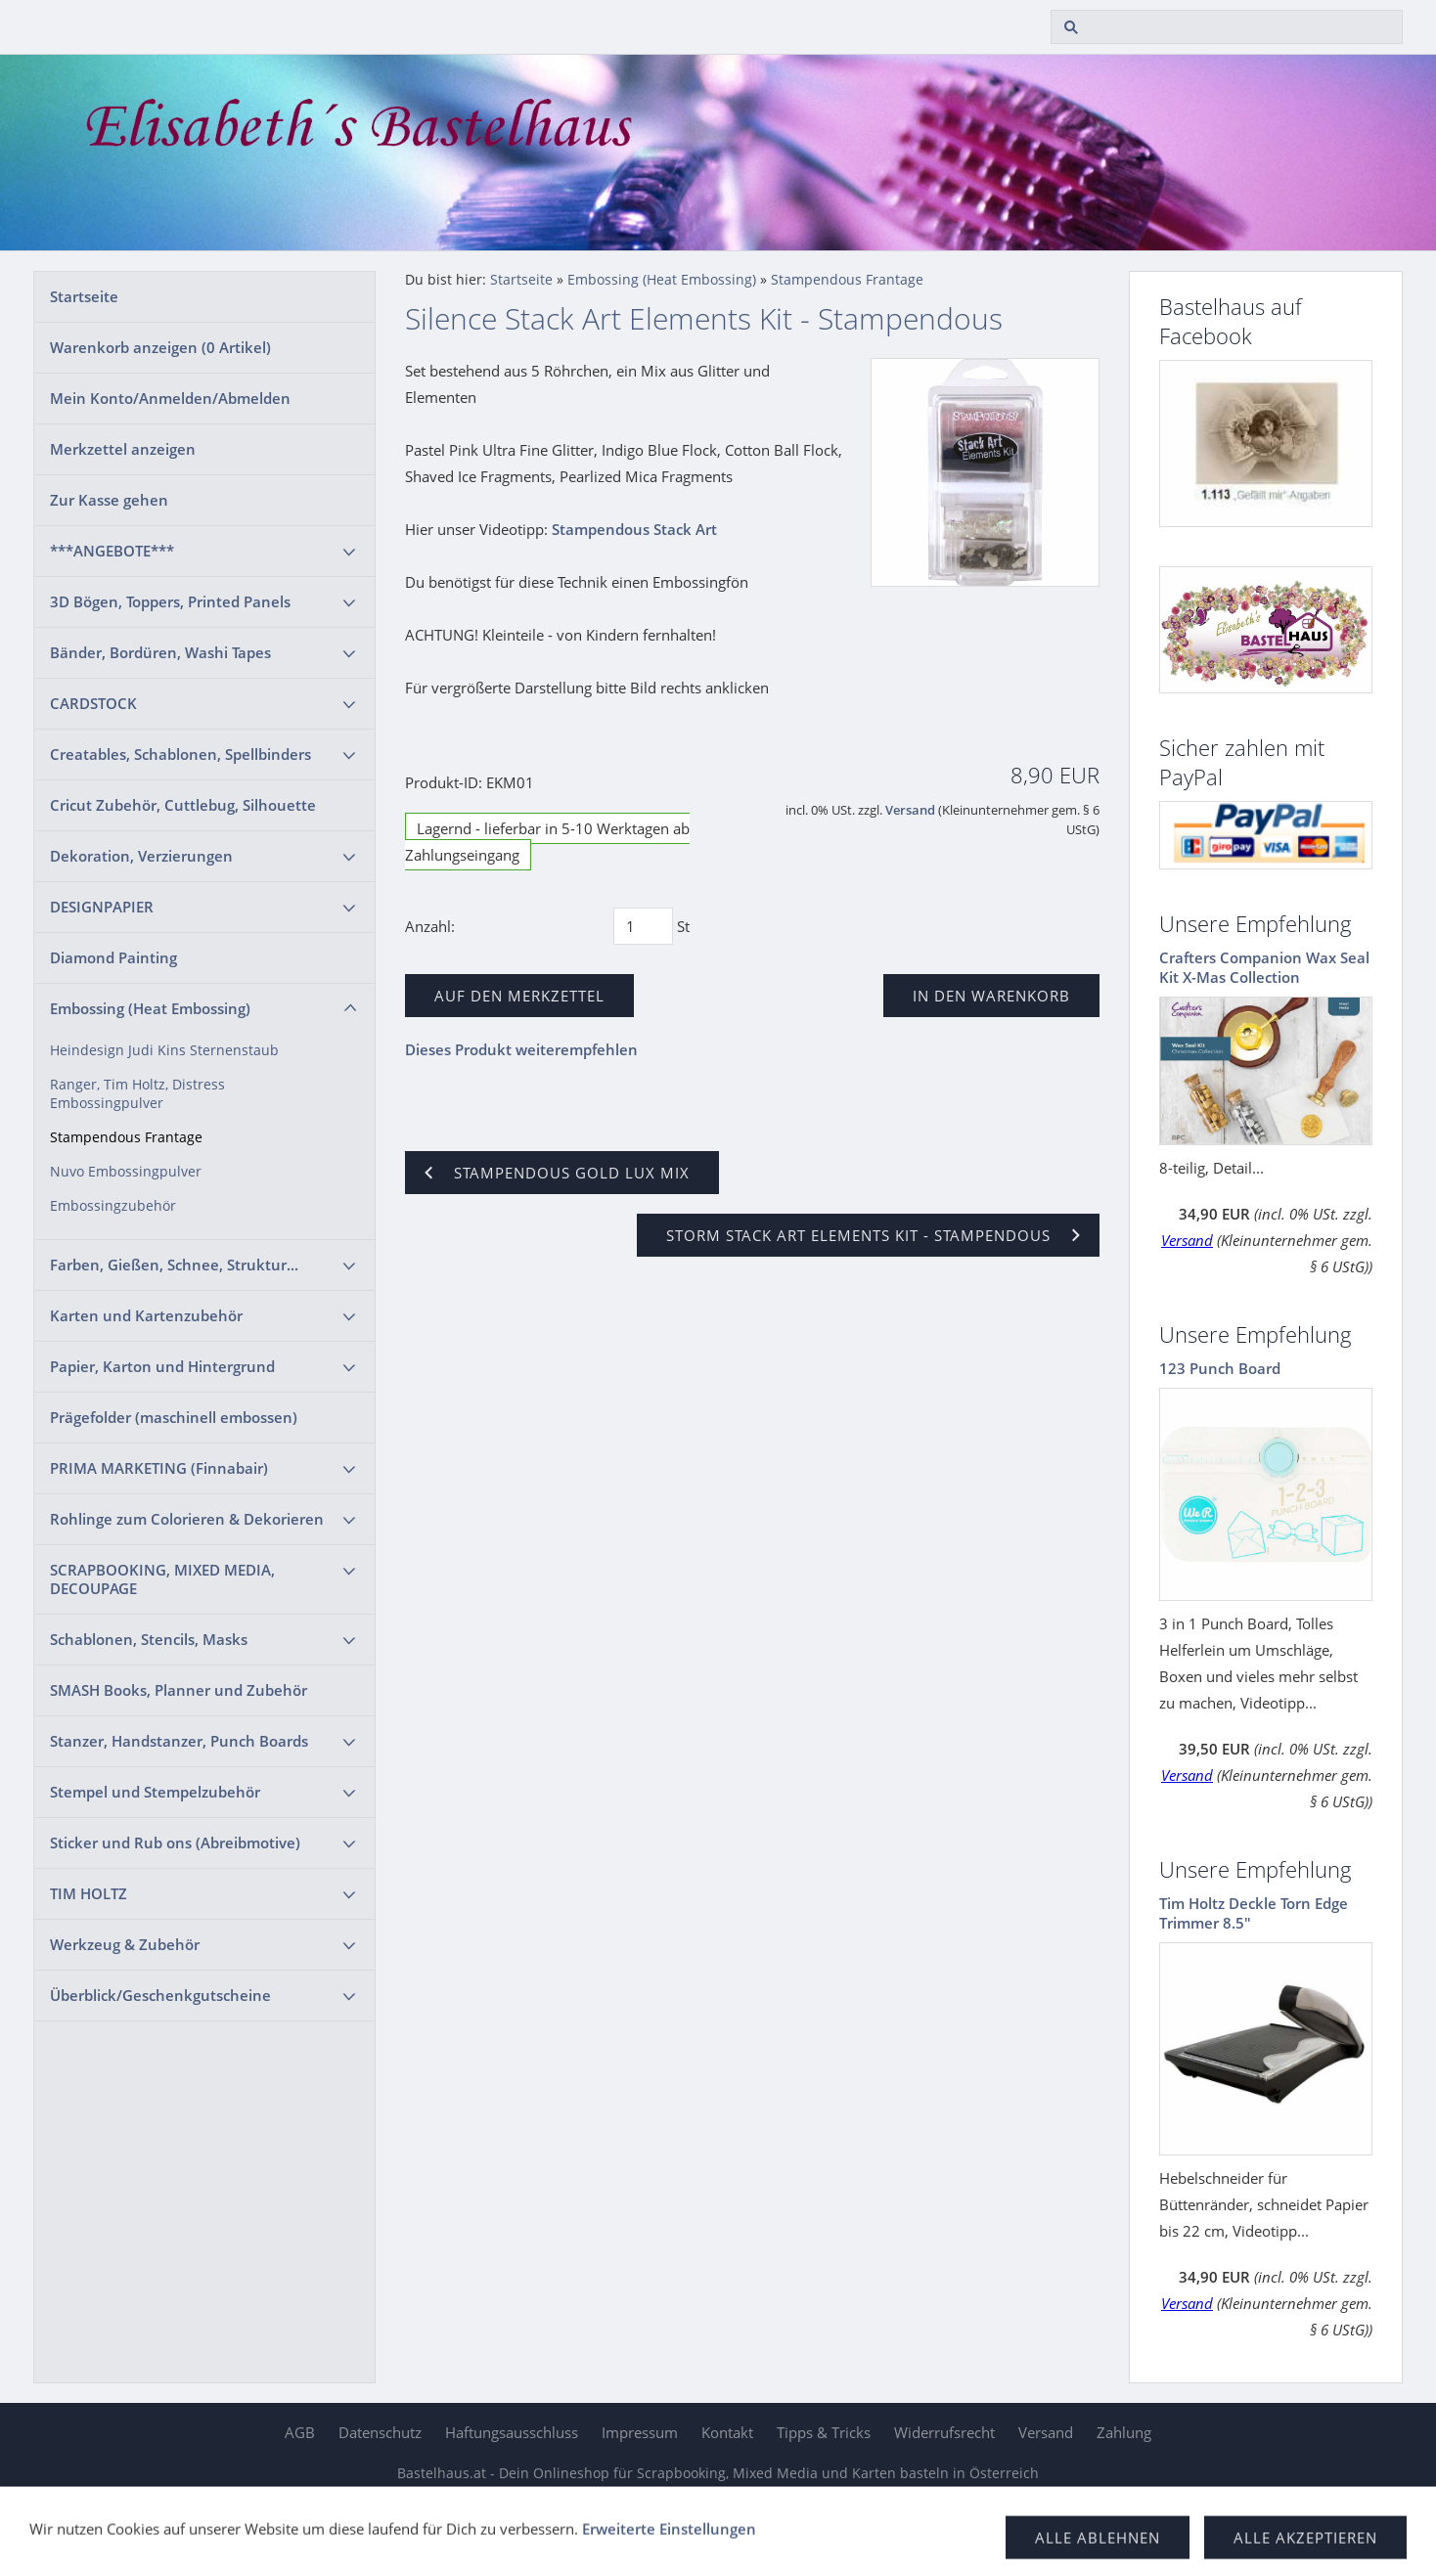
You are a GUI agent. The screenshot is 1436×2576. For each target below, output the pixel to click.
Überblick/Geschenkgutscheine (160, 1995)
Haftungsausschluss (511, 2432)
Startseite (84, 296)
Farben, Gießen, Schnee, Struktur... (174, 1264)
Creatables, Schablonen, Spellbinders (180, 754)
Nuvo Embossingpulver (126, 1171)
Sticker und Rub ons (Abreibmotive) (175, 1842)
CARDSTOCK (93, 703)
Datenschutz (380, 2432)
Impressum (640, 2432)
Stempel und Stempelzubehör (155, 1791)
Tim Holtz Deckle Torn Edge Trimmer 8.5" (1253, 1912)
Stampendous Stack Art (634, 529)
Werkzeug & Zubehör (125, 1944)
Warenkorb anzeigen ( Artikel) (160, 347)
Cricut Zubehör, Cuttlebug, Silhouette (183, 805)
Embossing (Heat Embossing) (150, 1008)
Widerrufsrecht (944, 2432)
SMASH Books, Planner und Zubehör (178, 1690)
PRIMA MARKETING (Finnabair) (159, 1468)
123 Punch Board (1219, 1368)
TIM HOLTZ (88, 1893)
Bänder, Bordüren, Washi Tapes (160, 652)
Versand (910, 810)
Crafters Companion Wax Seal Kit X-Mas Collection (1264, 967)
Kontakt (727, 2432)
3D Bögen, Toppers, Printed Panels (170, 601)
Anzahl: (430, 926)
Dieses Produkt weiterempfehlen (521, 1049)
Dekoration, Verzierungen (141, 856)
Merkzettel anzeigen (123, 449)
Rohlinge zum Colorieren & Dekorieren (187, 1519)
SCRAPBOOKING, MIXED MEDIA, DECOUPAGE (162, 1579)
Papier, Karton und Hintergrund (162, 1366)
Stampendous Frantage (126, 1137)
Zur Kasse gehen (109, 500)
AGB (300, 2432)
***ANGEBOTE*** (112, 550)
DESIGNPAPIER (102, 906)
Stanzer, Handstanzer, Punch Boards (179, 1741)
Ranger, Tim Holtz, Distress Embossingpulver (137, 1094)
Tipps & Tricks (824, 2432)
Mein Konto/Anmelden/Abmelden (170, 398)
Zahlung (1124, 2432)
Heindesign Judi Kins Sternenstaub (164, 1050)
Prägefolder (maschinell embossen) (173, 1417)
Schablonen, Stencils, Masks (148, 1639)
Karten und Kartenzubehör (146, 1315)
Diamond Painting (113, 957)
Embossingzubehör (113, 1206)
